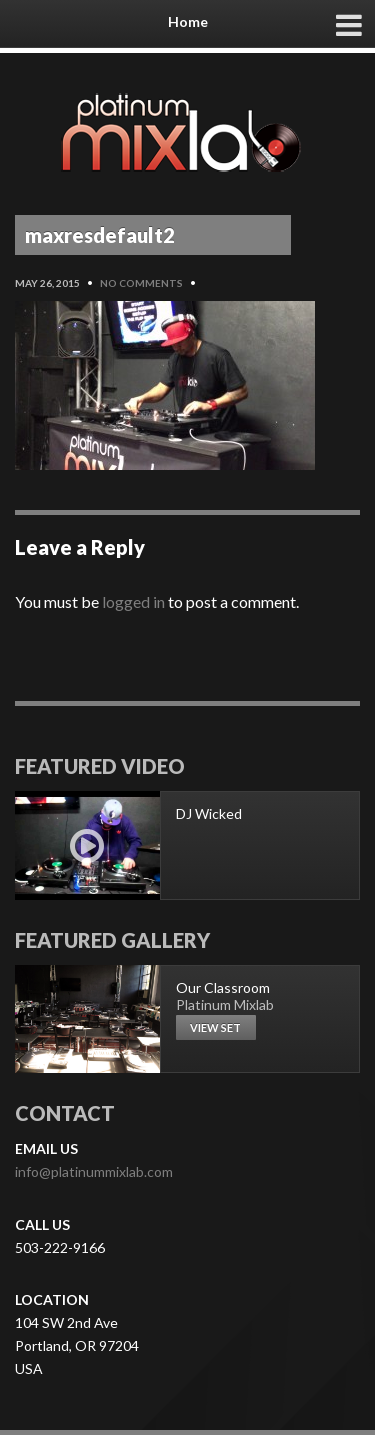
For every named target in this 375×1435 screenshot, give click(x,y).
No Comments (141, 283)
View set (215, 1027)
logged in (133, 601)
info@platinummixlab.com (94, 1171)
